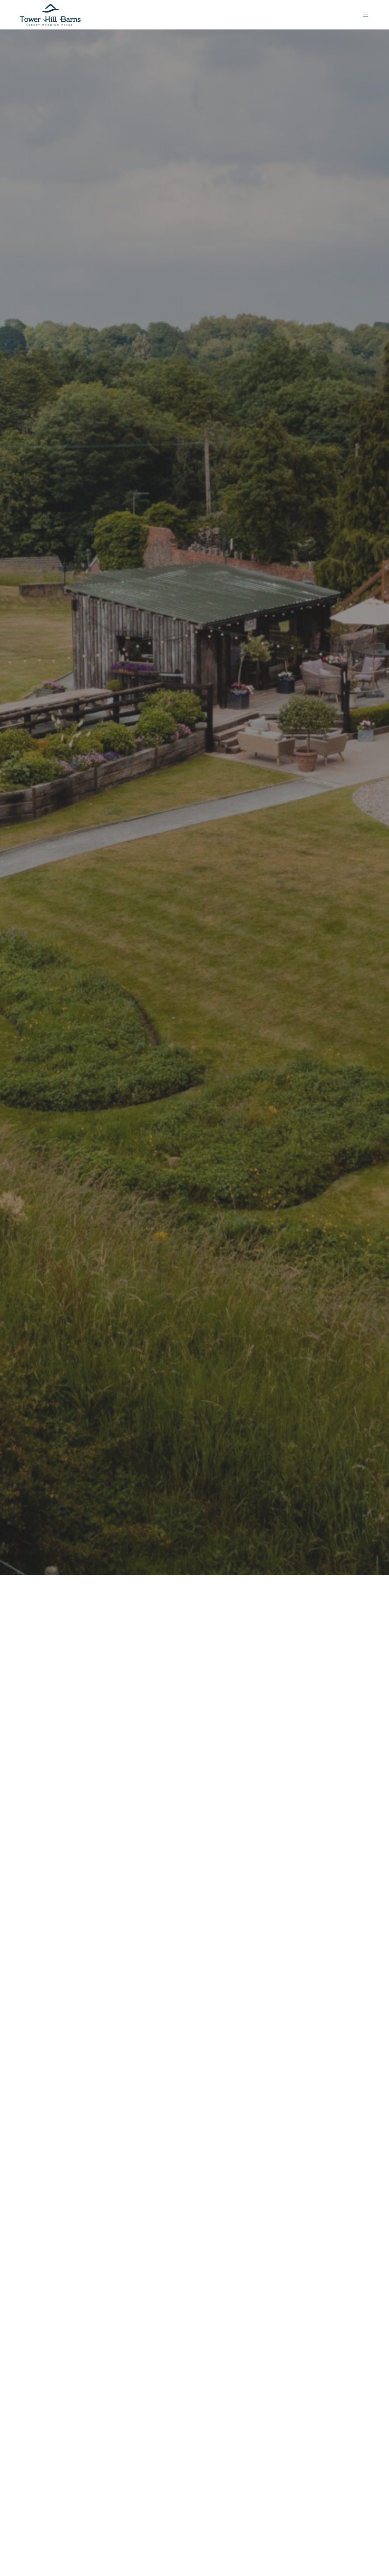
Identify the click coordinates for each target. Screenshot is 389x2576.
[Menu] (363, 14)
